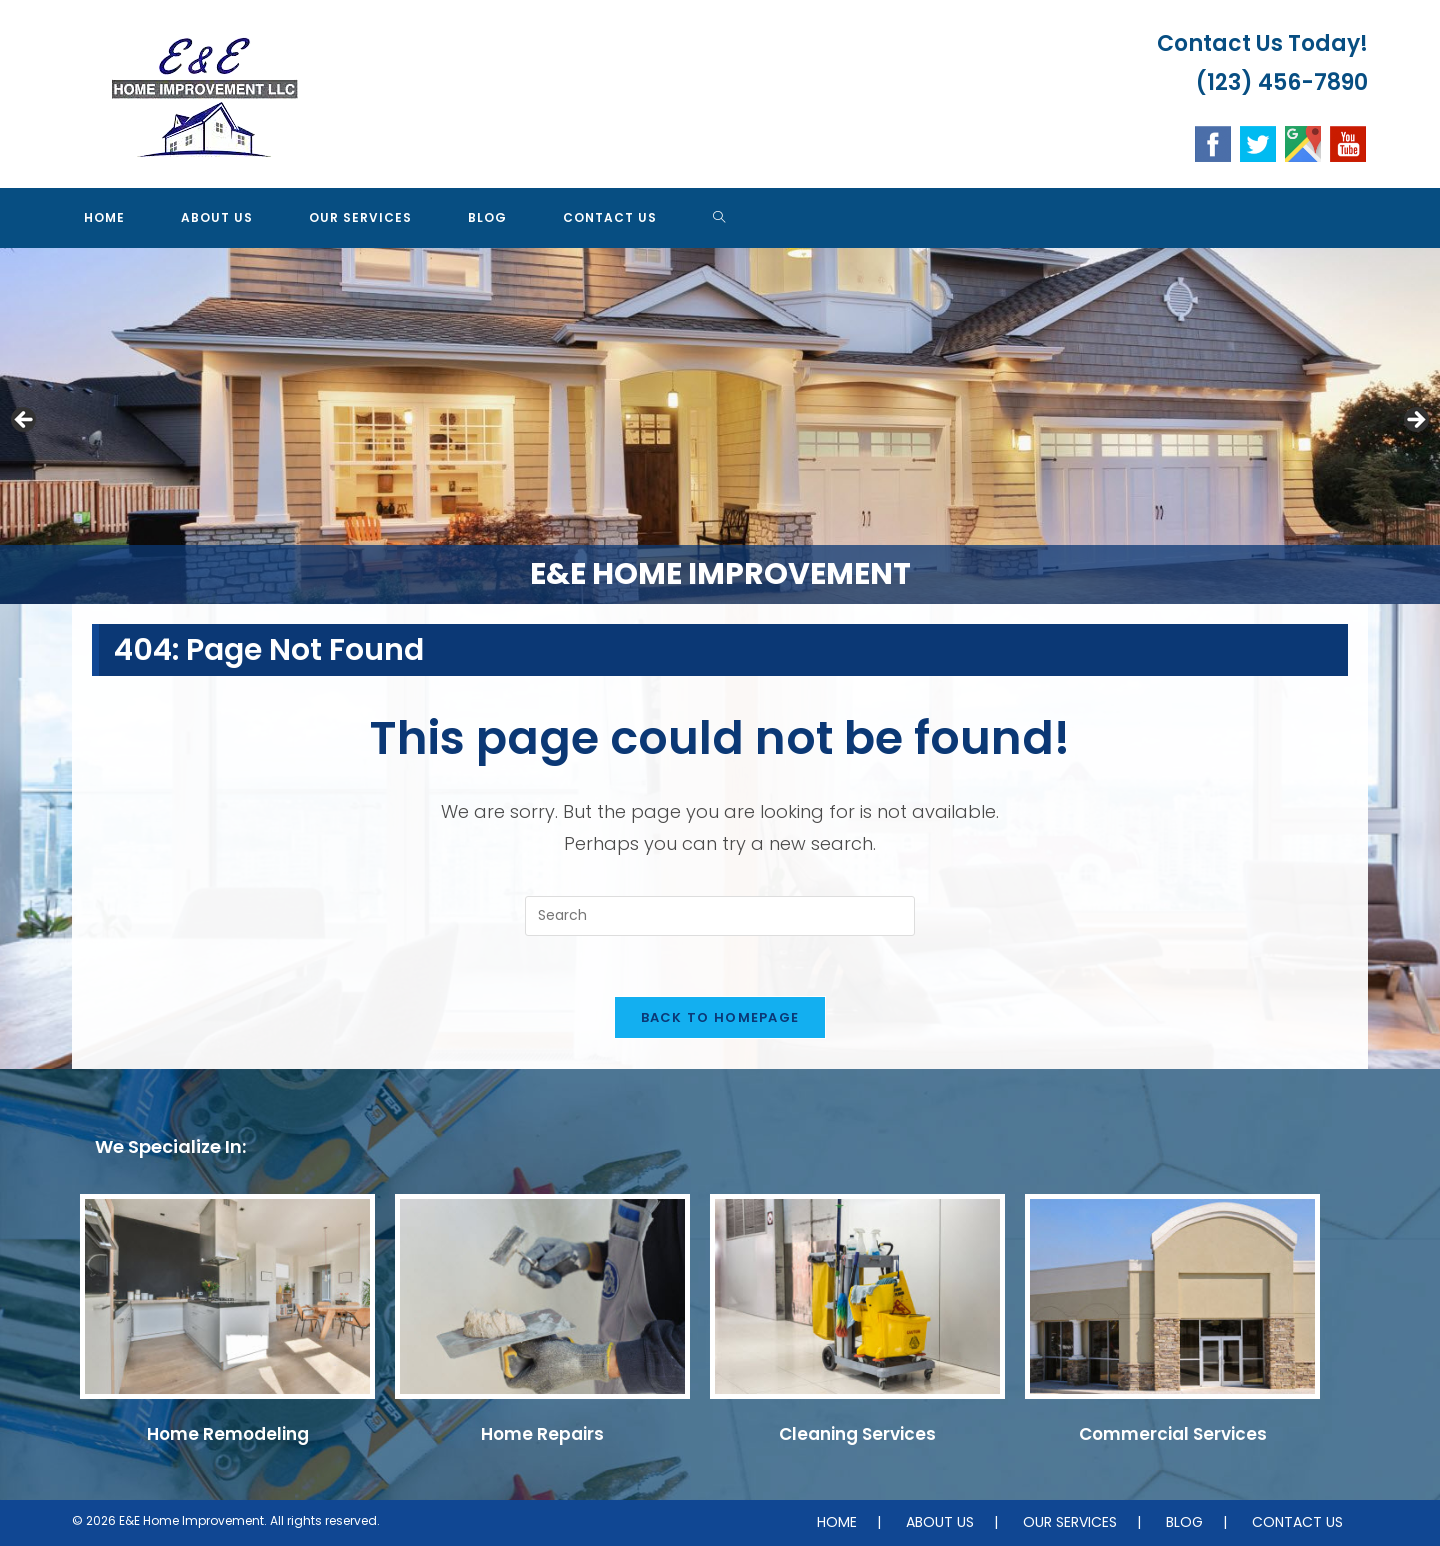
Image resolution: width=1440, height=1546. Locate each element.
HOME (837, 1522)
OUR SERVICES (1070, 1522)
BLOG (1184, 1522)
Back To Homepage (720, 1017)
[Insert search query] (720, 916)
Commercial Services (1173, 1434)
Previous (25, 421)
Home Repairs (542, 1434)
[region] (720, 426)
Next (1415, 421)
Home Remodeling (228, 1434)
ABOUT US (940, 1522)
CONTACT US (1297, 1522)
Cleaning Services (857, 1434)
